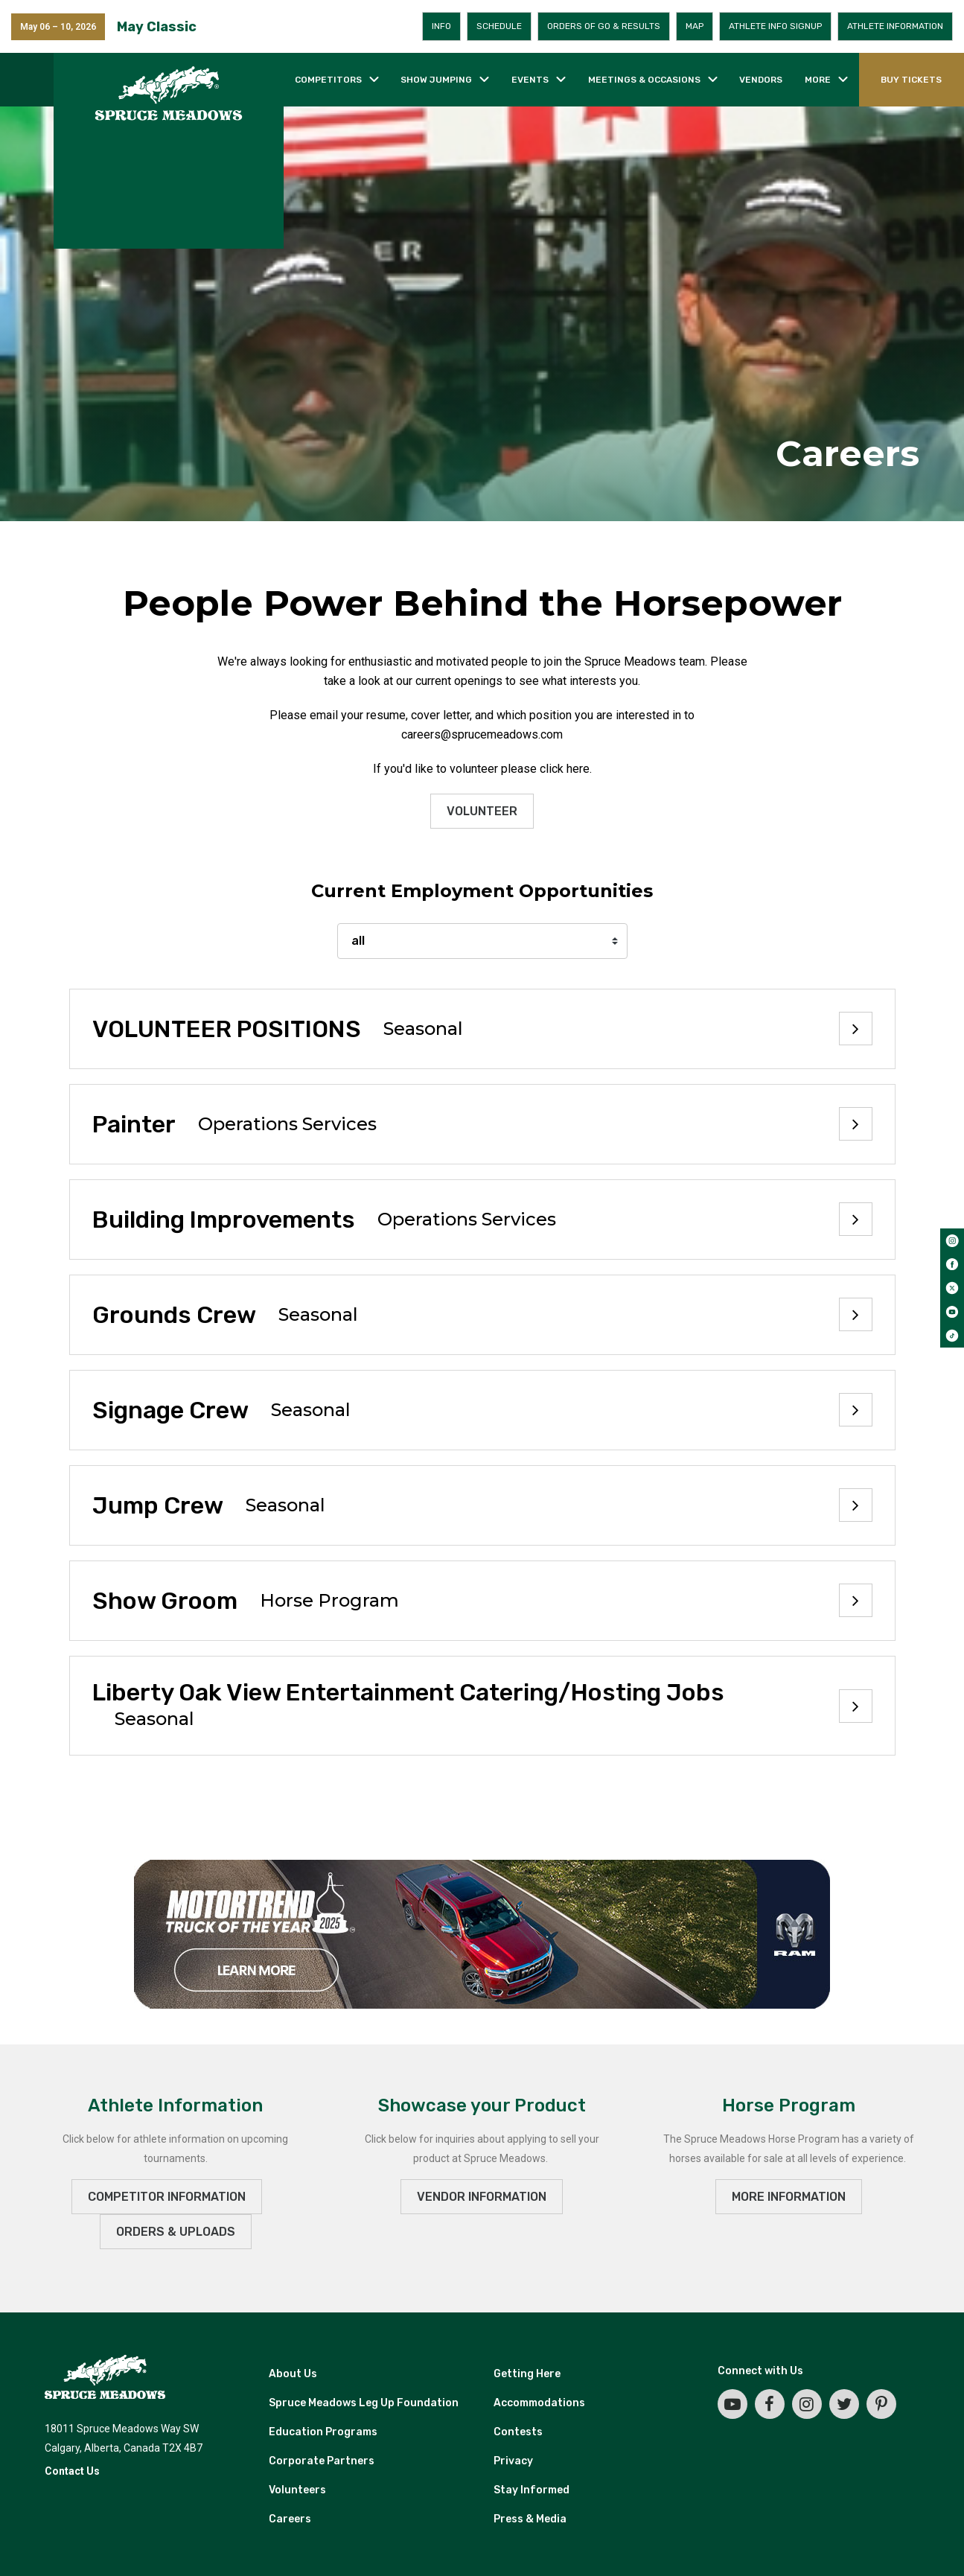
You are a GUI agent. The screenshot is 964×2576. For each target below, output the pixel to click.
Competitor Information (167, 2197)
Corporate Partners (321, 2461)
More (818, 79)
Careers (290, 2519)
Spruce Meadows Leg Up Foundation (364, 2403)
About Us (293, 2374)
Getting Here (527, 2374)
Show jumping (436, 79)
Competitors (328, 79)
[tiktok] (952, 1336)
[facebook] (952, 1264)
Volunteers (297, 2490)
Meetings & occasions (644, 79)
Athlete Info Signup (775, 26)
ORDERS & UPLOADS (175, 2232)
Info (441, 26)
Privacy (513, 2461)
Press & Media (530, 2519)
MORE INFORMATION (789, 2197)
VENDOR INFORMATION (481, 2197)
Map (694, 26)
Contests (518, 2432)
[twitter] (952, 1288)
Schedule (499, 26)
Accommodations (539, 2403)
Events (530, 79)
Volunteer (482, 811)
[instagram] (952, 1240)
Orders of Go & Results (603, 26)
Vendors (760, 79)
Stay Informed (531, 2490)
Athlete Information (895, 26)
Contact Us (72, 2471)
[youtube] (952, 1312)
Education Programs (323, 2432)
